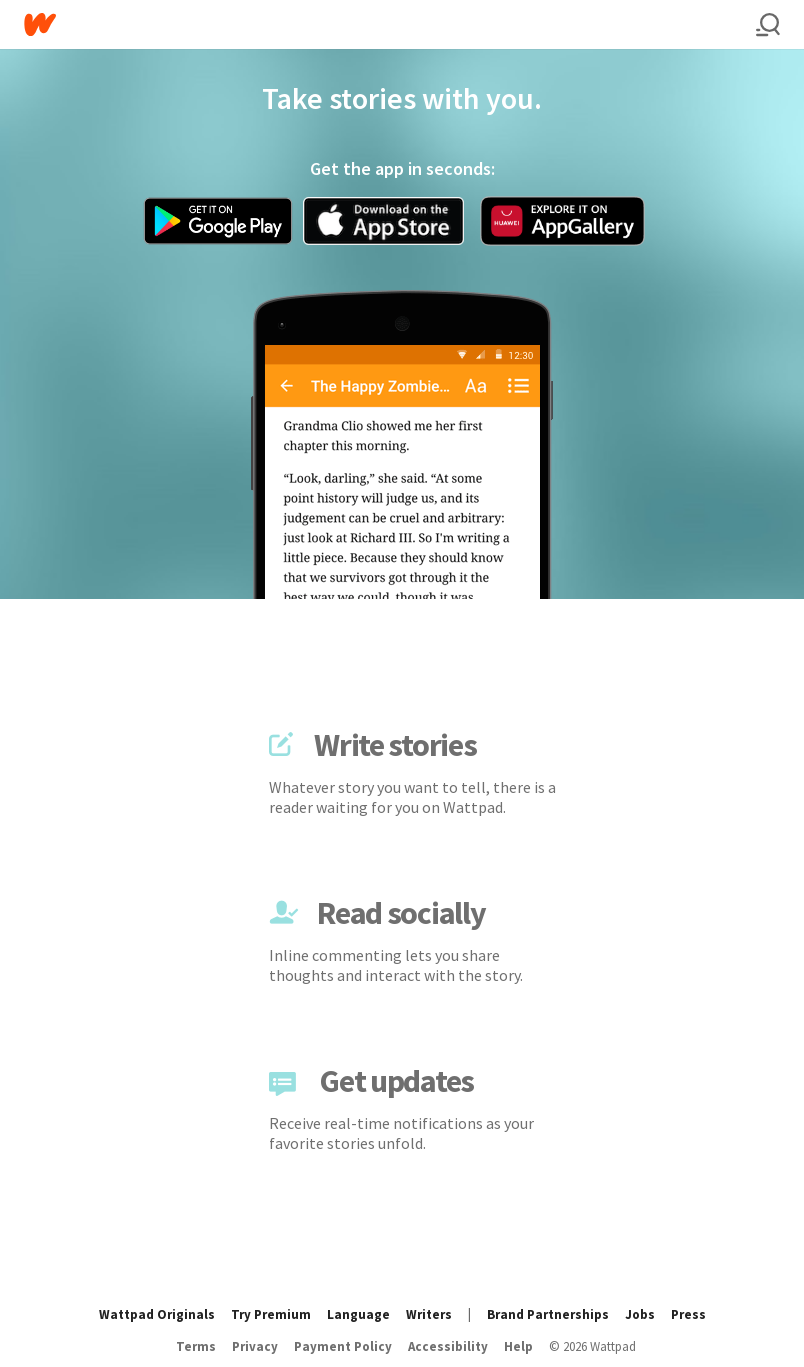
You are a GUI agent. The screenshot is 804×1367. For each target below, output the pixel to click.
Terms (196, 1346)
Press (688, 1314)
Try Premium (271, 1314)
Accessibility (448, 1346)
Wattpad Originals (157, 1314)
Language (358, 1314)
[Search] (768, 25)
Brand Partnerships (548, 1314)
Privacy (255, 1346)
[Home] (390, 24)
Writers (429, 1314)
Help (518, 1346)
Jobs (640, 1314)
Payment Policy (343, 1346)
